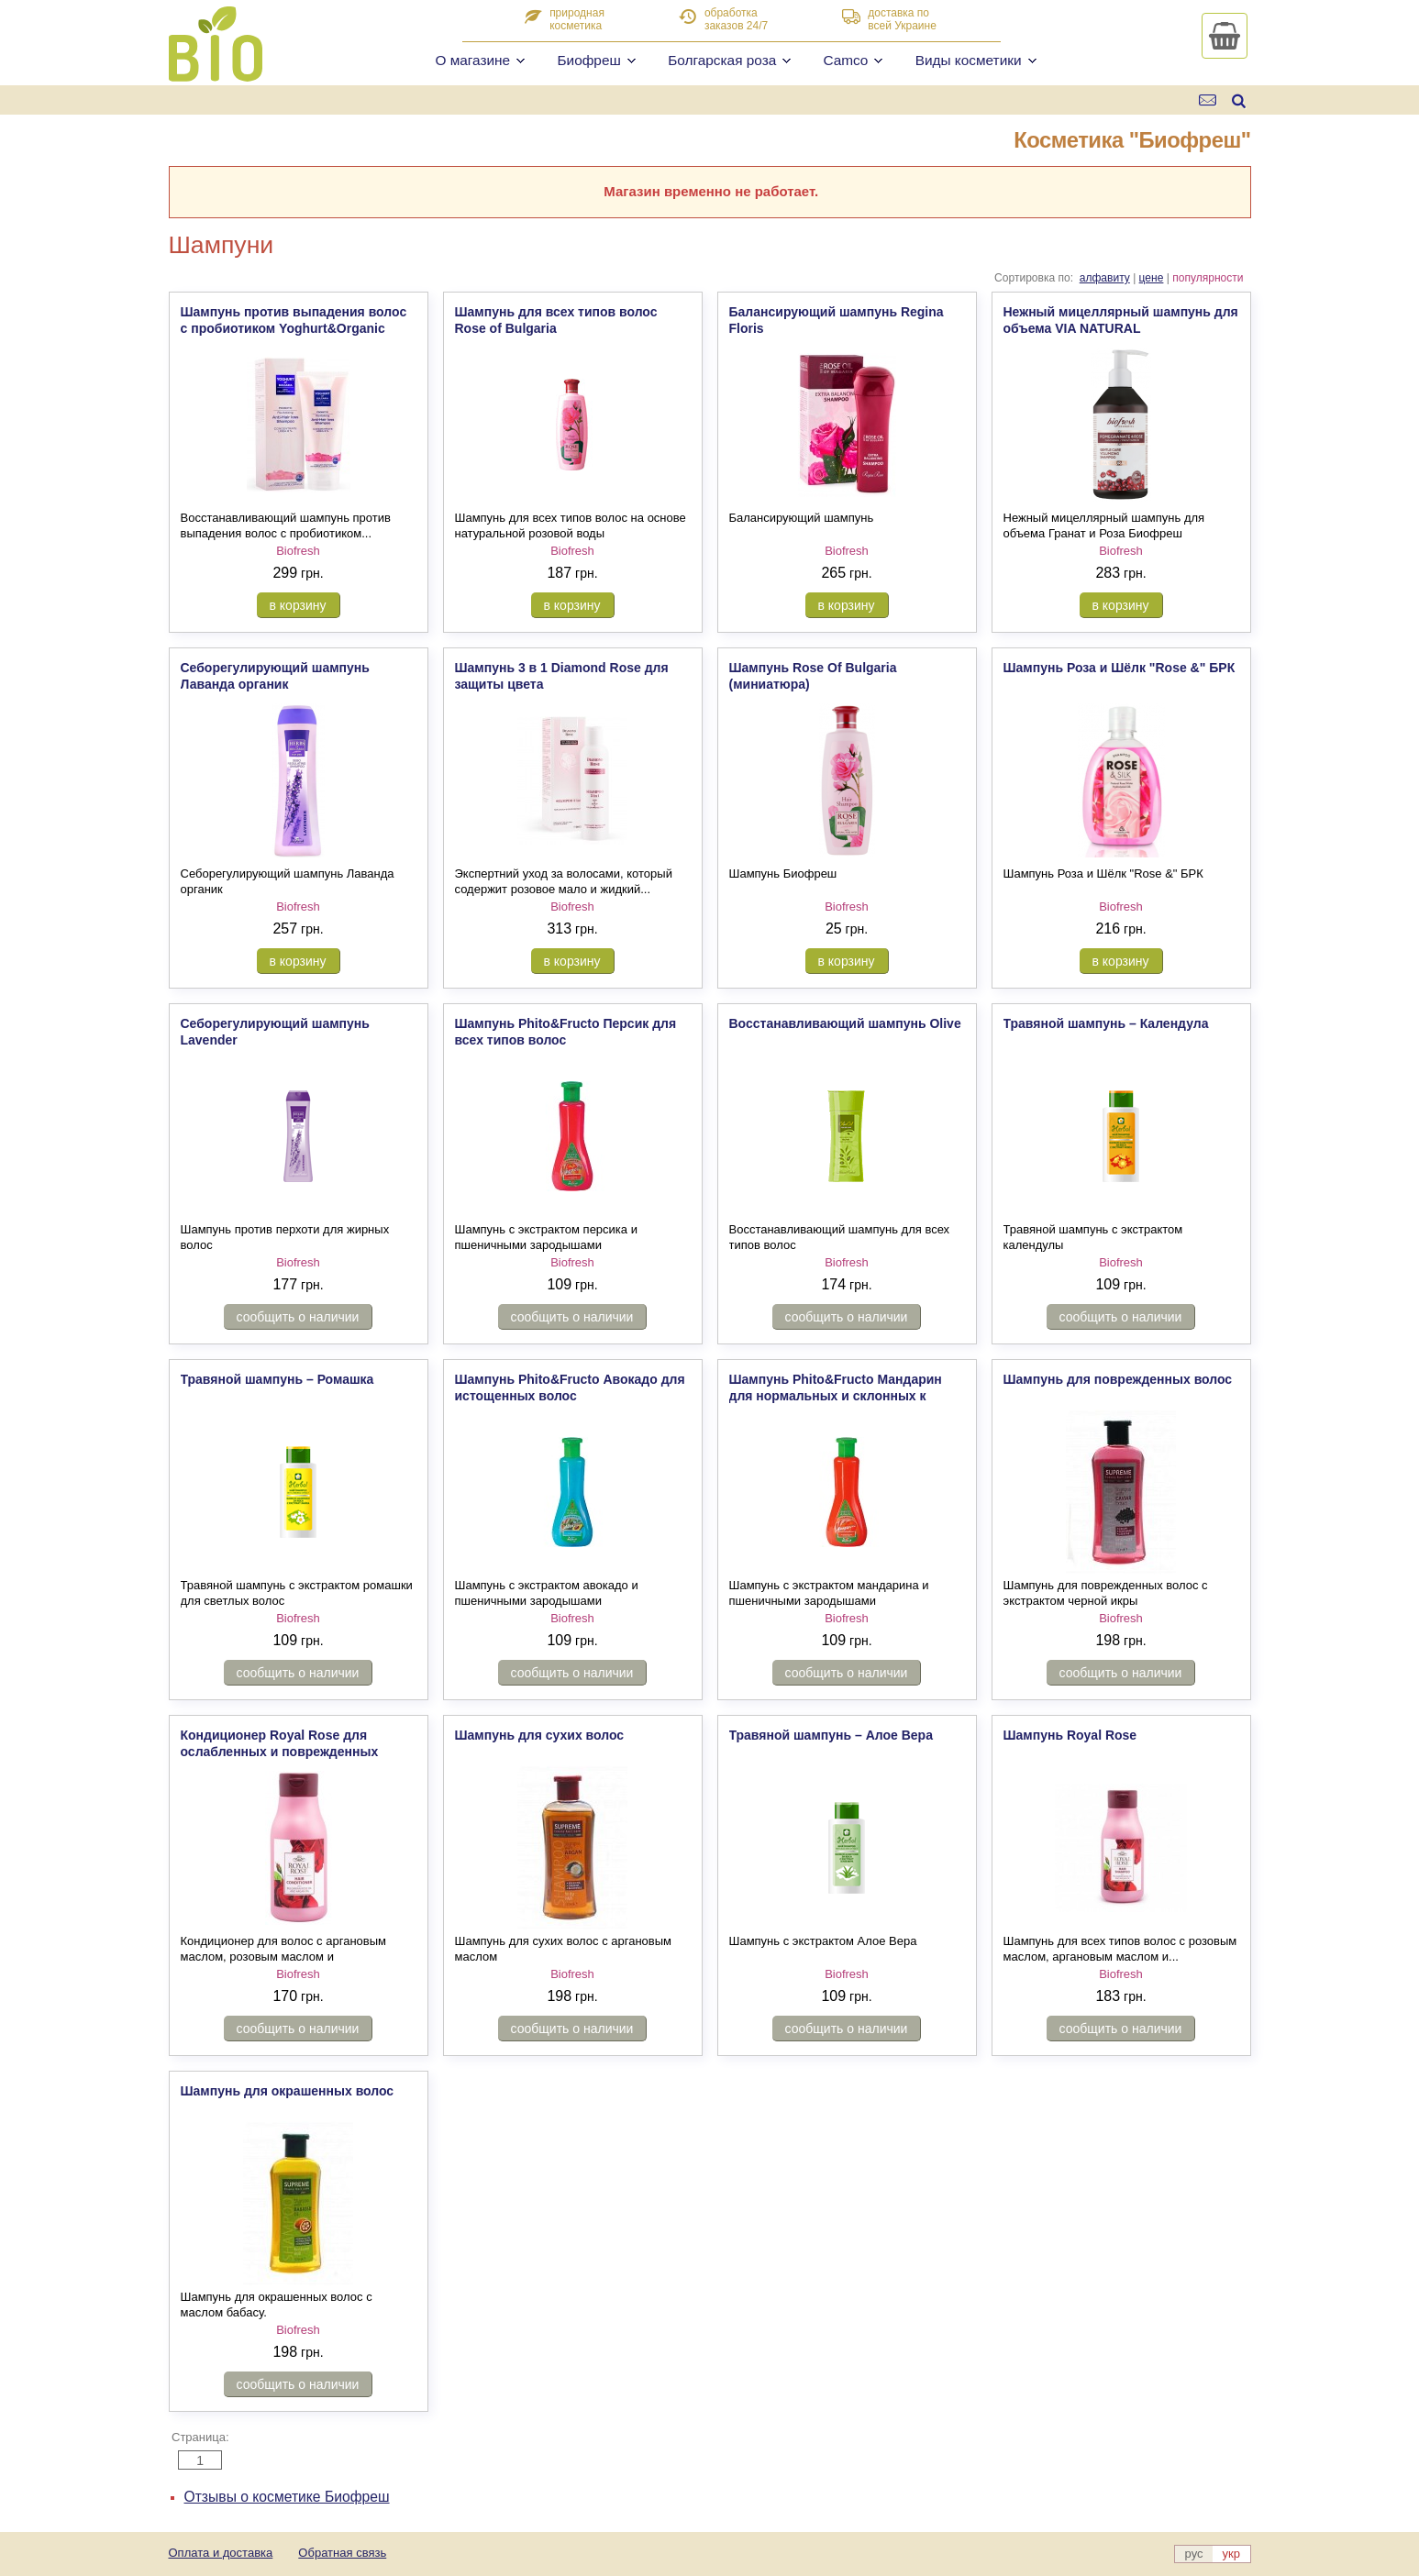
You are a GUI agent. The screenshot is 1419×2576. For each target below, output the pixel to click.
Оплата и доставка (221, 2552)
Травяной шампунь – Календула (1106, 1023)
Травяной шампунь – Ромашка (277, 1379)
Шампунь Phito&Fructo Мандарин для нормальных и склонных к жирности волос (835, 1396)
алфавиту (1105, 277)
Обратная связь (342, 2552)
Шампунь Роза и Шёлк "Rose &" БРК (1119, 667)
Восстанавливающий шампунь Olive (845, 1023)
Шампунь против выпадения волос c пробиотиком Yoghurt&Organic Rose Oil (294, 328)
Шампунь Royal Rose (1070, 1735)
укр (1231, 2553)
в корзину (298, 605)
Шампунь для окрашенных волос (287, 2091)
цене (1151, 277)
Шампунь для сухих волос (540, 1735)
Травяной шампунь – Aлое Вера (831, 1735)
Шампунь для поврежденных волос (1118, 1379)
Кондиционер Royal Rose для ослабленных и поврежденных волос (280, 1751)
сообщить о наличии (298, 1317)
